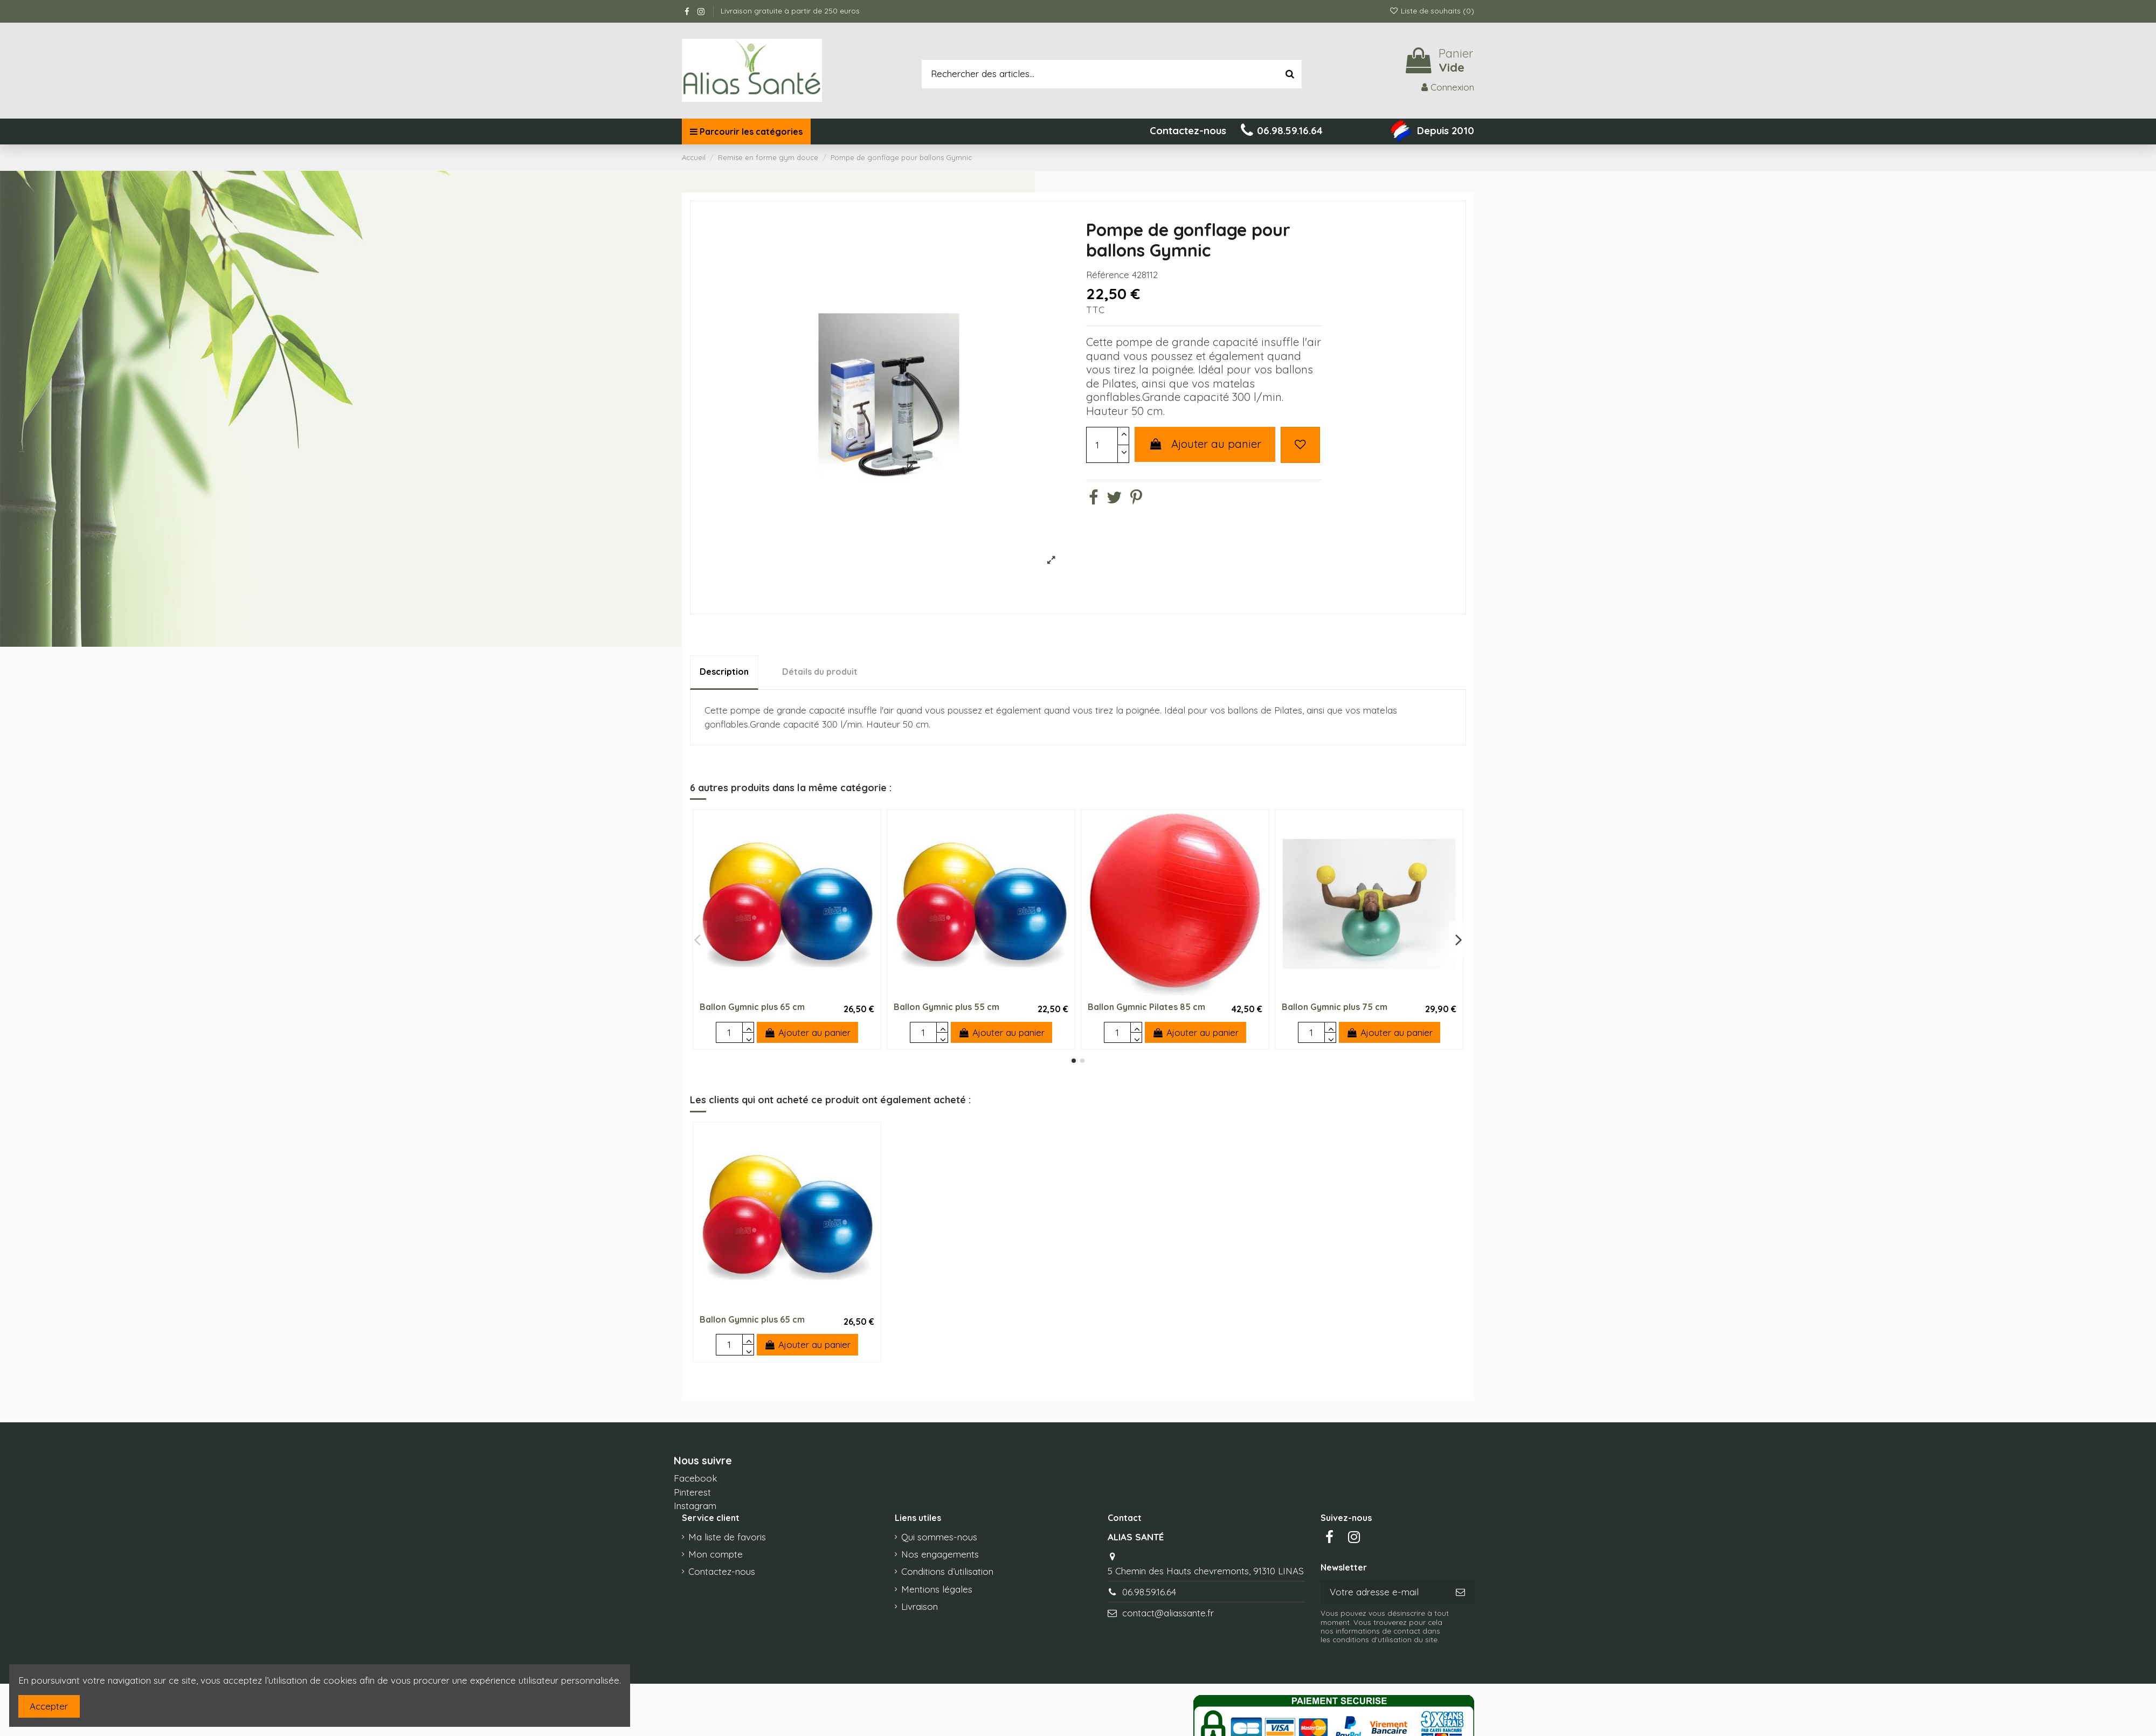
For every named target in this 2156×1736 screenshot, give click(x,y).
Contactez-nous (721, 1571)
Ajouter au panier (1205, 444)
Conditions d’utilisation (947, 1571)
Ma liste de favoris (727, 1537)
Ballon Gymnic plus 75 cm (1334, 1006)
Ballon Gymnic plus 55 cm (946, 1006)
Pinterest (692, 1492)
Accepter (49, 1706)
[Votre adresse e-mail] (1384, 1592)
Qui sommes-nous (939, 1537)
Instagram (695, 1505)
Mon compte (715, 1554)
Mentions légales (936, 1589)
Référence (1107, 274)
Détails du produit (820, 671)
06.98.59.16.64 (1149, 1591)
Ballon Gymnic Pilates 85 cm (1146, 1006)
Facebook (695, 1478)
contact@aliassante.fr (1168, 1613)
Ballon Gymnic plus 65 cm (752, 1006)
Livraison (919, 1606)
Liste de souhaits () (1431, 11)
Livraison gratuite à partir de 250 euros (790, 11)
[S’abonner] (1460, 1592)
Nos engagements (940, 1554)
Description (724, 671)
